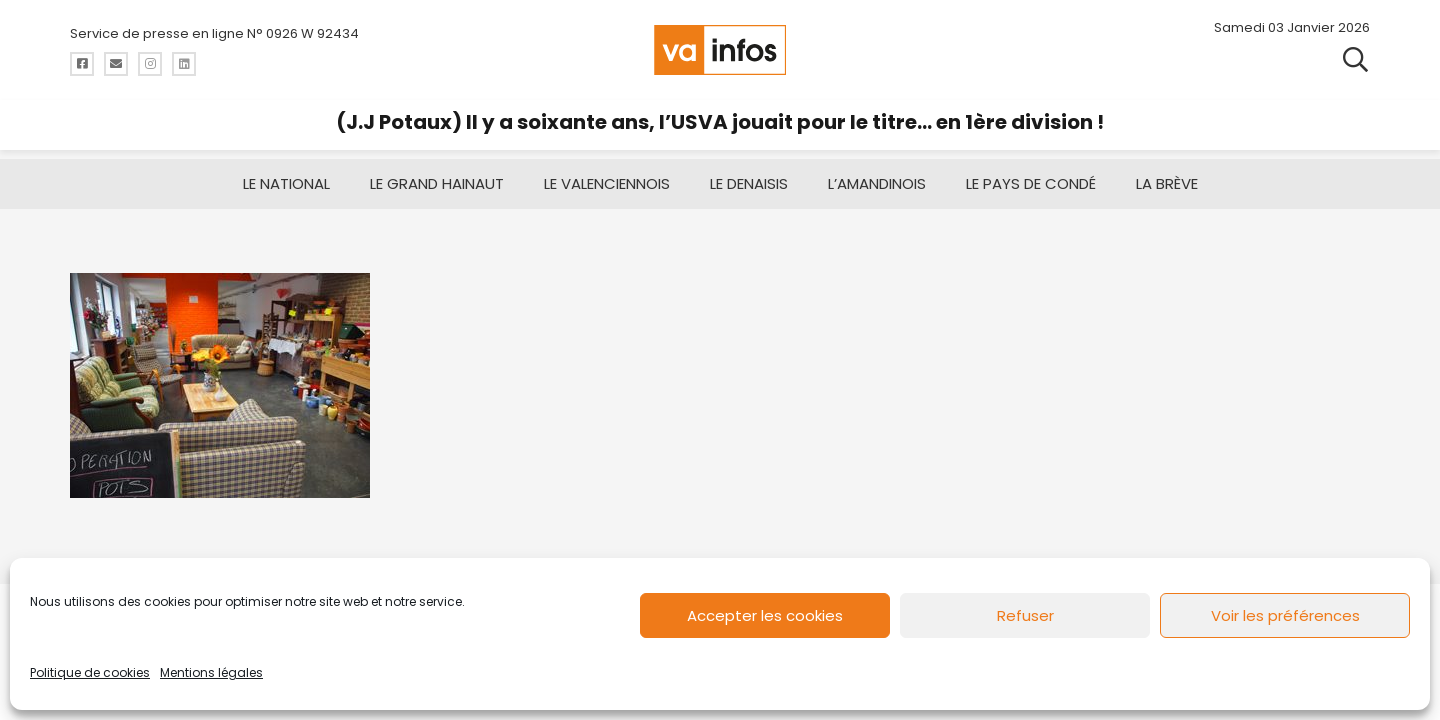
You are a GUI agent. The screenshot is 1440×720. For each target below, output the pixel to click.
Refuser (1025, 615)
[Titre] (82, 64)
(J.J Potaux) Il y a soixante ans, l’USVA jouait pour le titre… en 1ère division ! (720, 122)
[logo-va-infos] (720, 50)
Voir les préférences (1285, 615)
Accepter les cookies (765, 615)
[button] (1355, 60)
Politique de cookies (90, 672)
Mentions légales (211, 672)
